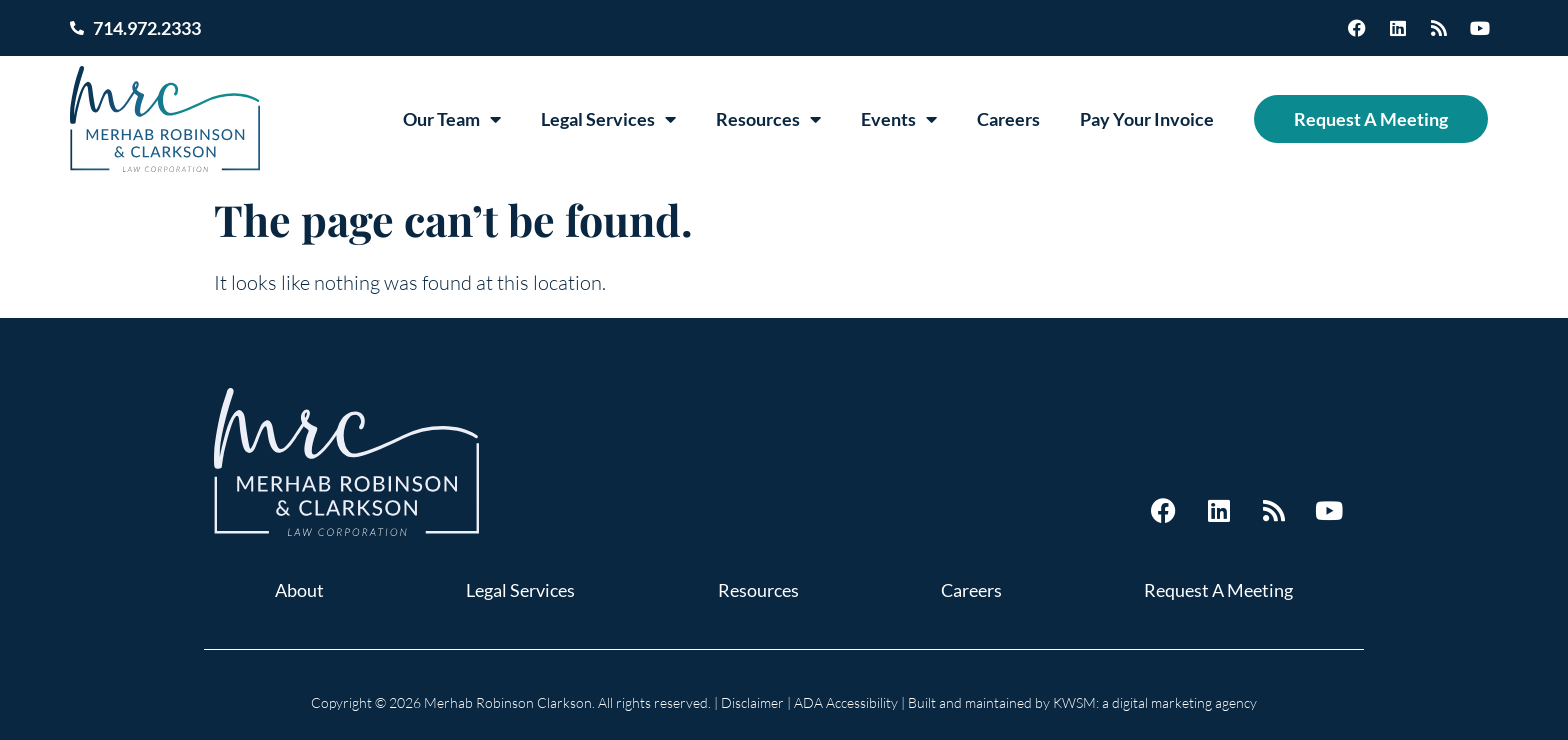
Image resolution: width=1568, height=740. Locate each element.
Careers (1008, 119)
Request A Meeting (1371, 119)
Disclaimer (752, 702)
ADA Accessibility (846, 702)
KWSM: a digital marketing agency (1155, 702)
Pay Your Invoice (1147, 119)
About (299, 590)
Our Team (452, 119)
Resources (768, 119)
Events (899, 119)
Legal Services (608, 119)
